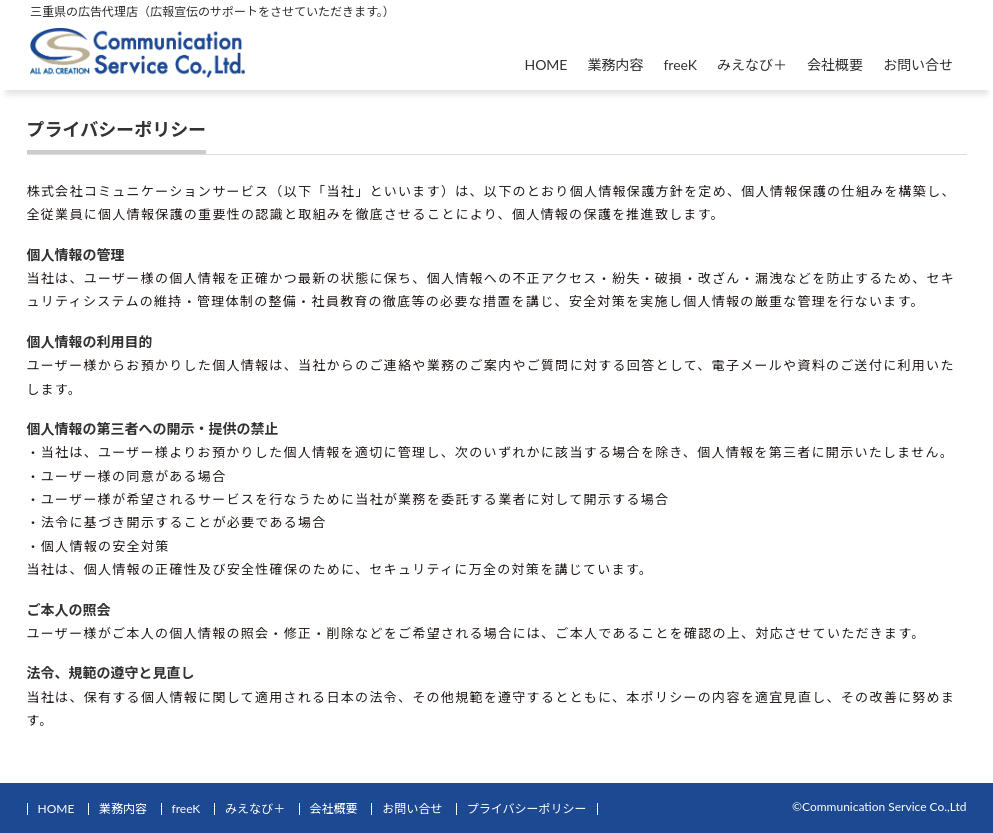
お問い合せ (918, 64)
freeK (680, 64)
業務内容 (615, 64)
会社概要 (835, 64)
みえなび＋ (752, 64)
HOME (545, 64)
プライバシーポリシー (527, 808)
